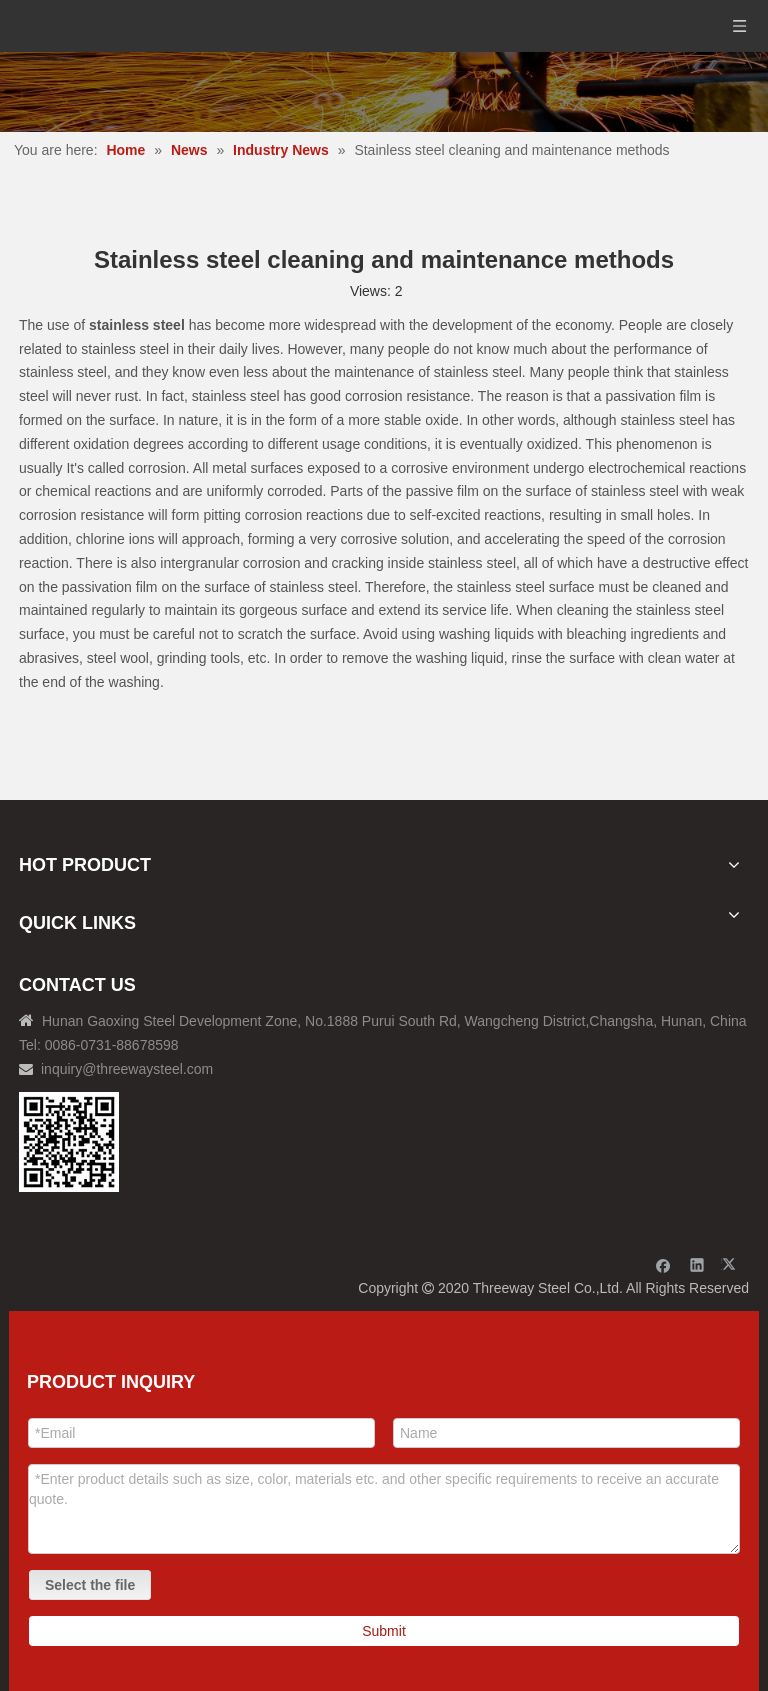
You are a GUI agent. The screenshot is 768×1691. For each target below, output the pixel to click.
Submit (384, 1631)
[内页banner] (384, 92)
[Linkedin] (697, 1264)
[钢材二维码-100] (69, 1142)
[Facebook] (663, 1264)
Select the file (90, 1585)
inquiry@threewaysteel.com (127, 1069)
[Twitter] (731, 1264)
